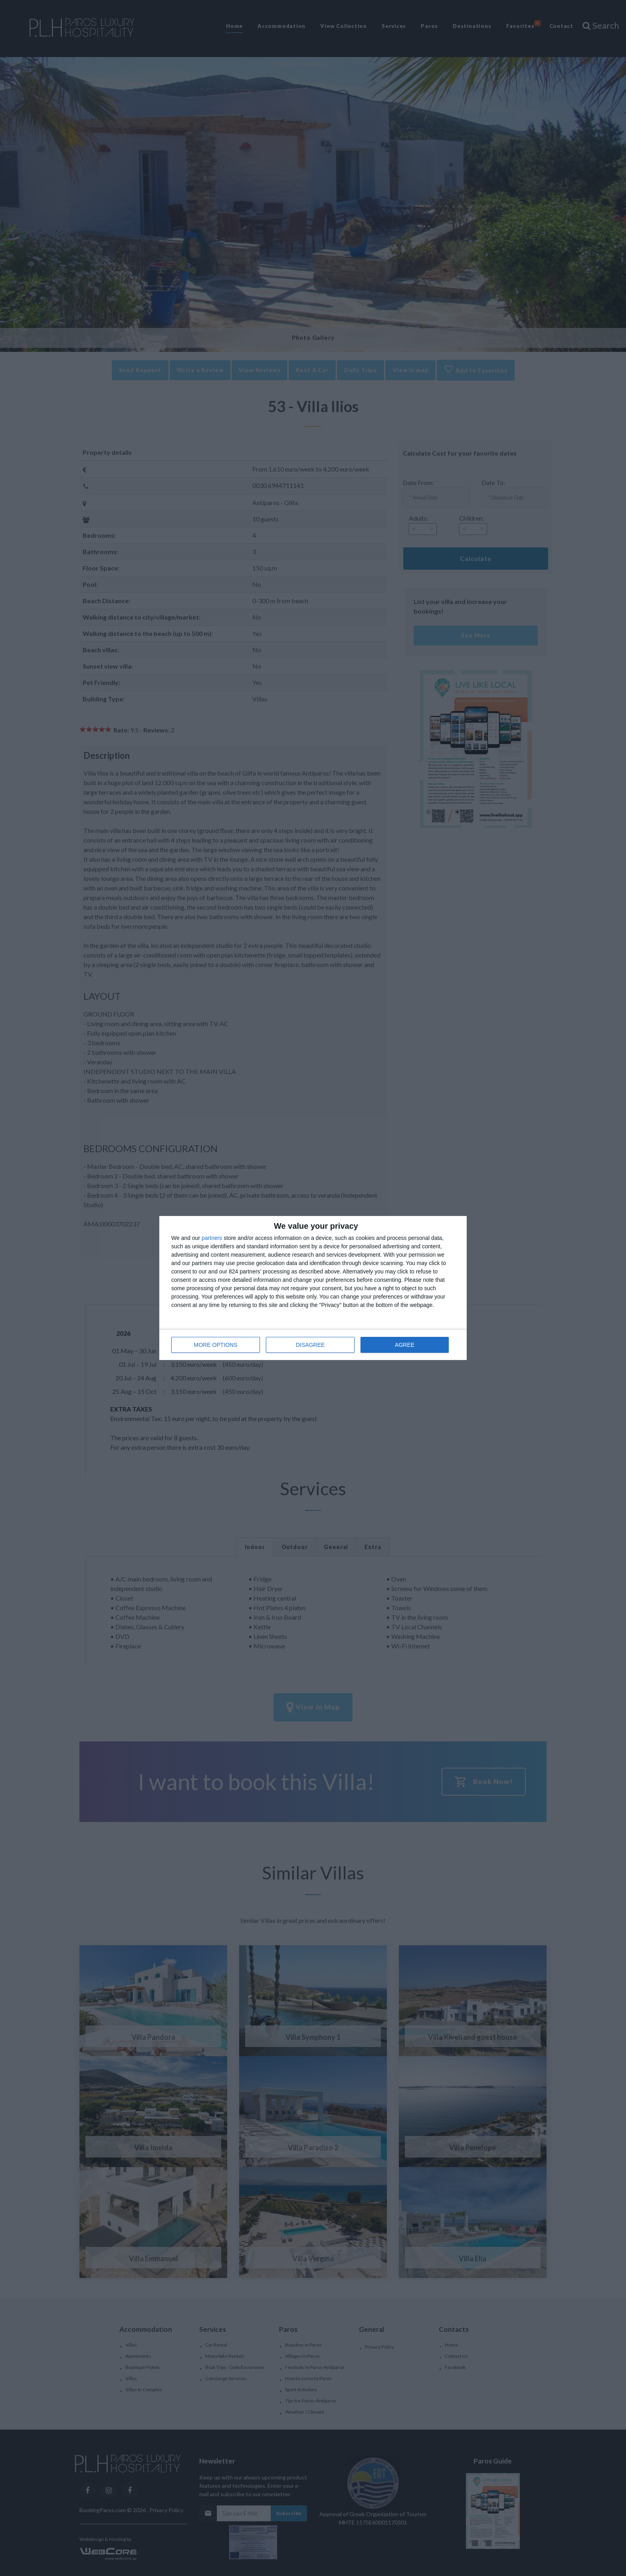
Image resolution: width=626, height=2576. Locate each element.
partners (212, 1238)
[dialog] (313, 1288)
